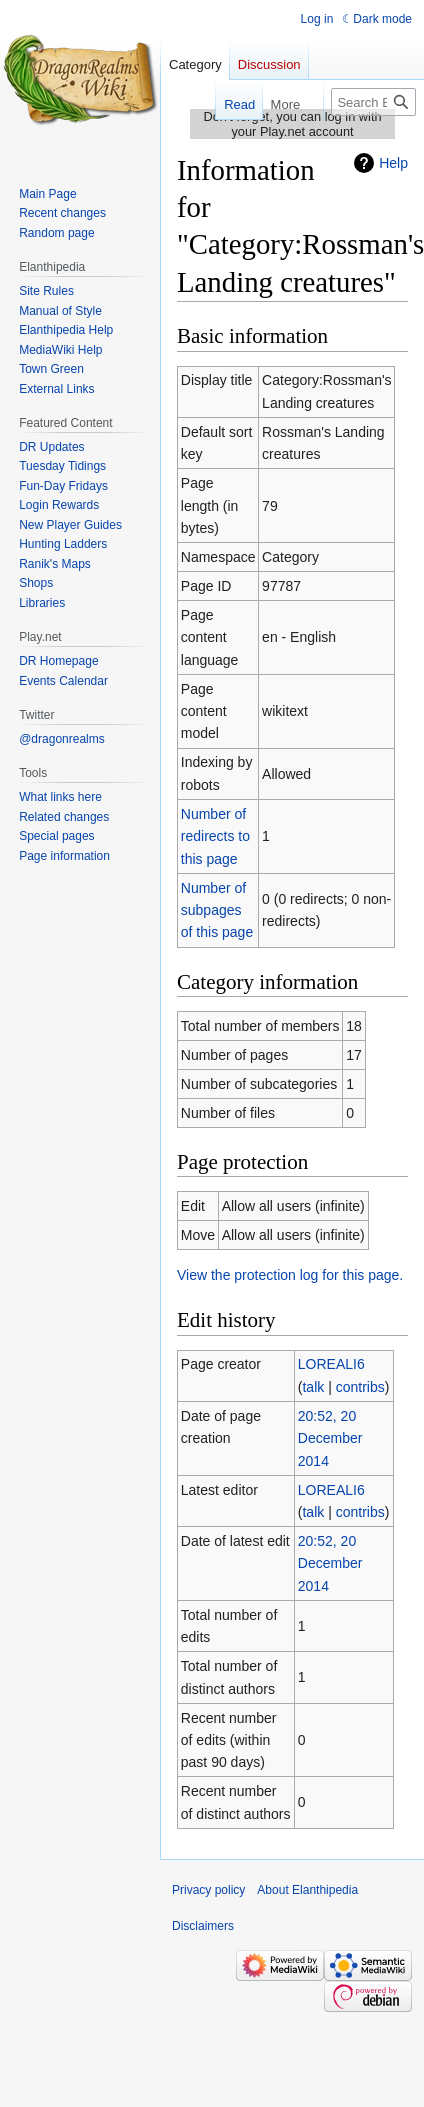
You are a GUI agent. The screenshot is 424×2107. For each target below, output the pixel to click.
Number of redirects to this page (215, 836)
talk (313, 1387)
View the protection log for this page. (290, 1275)
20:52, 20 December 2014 (330, 1438)
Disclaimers (203, 1926)
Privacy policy (208, 1890)
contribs (360, 1387)
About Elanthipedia (307, 1890)
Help (393, 163)
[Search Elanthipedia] (373, 102)
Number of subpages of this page (217, 910)
